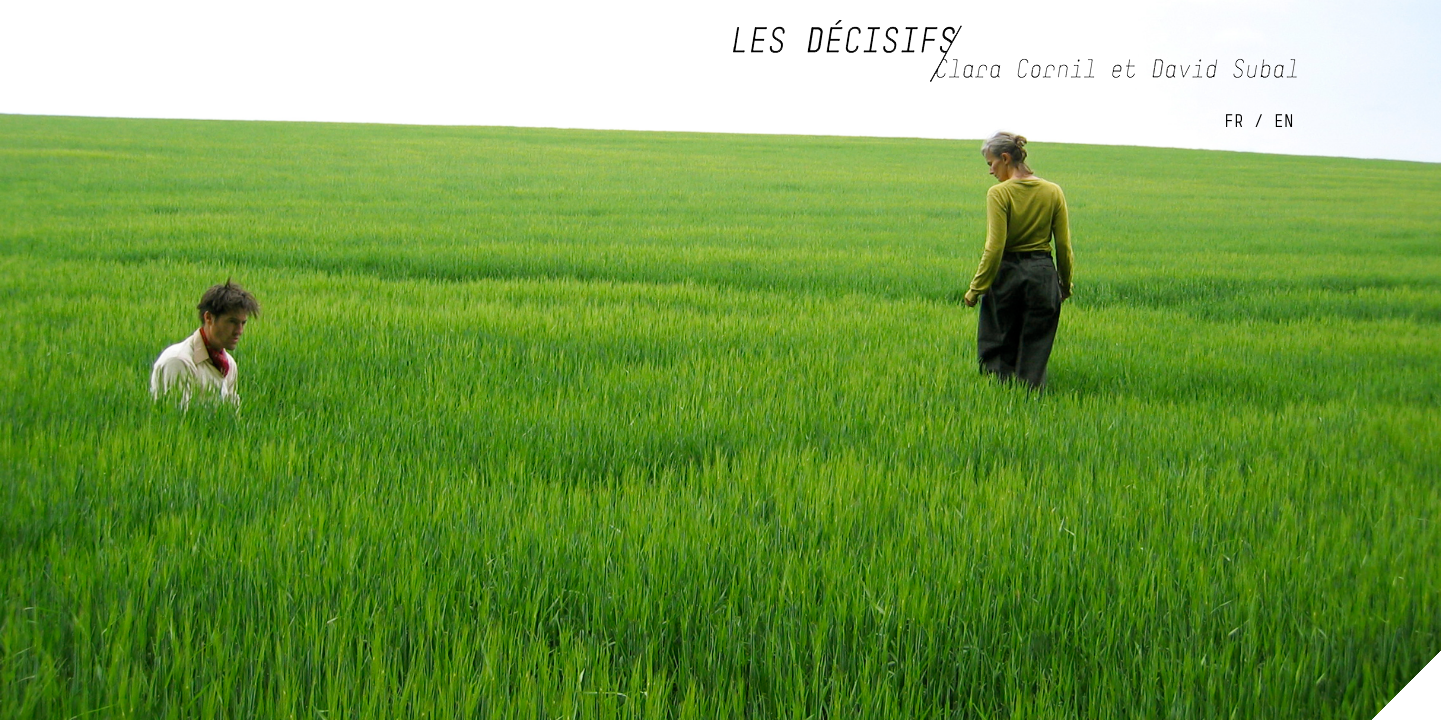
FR (1234, 120)
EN (1284, 120)
